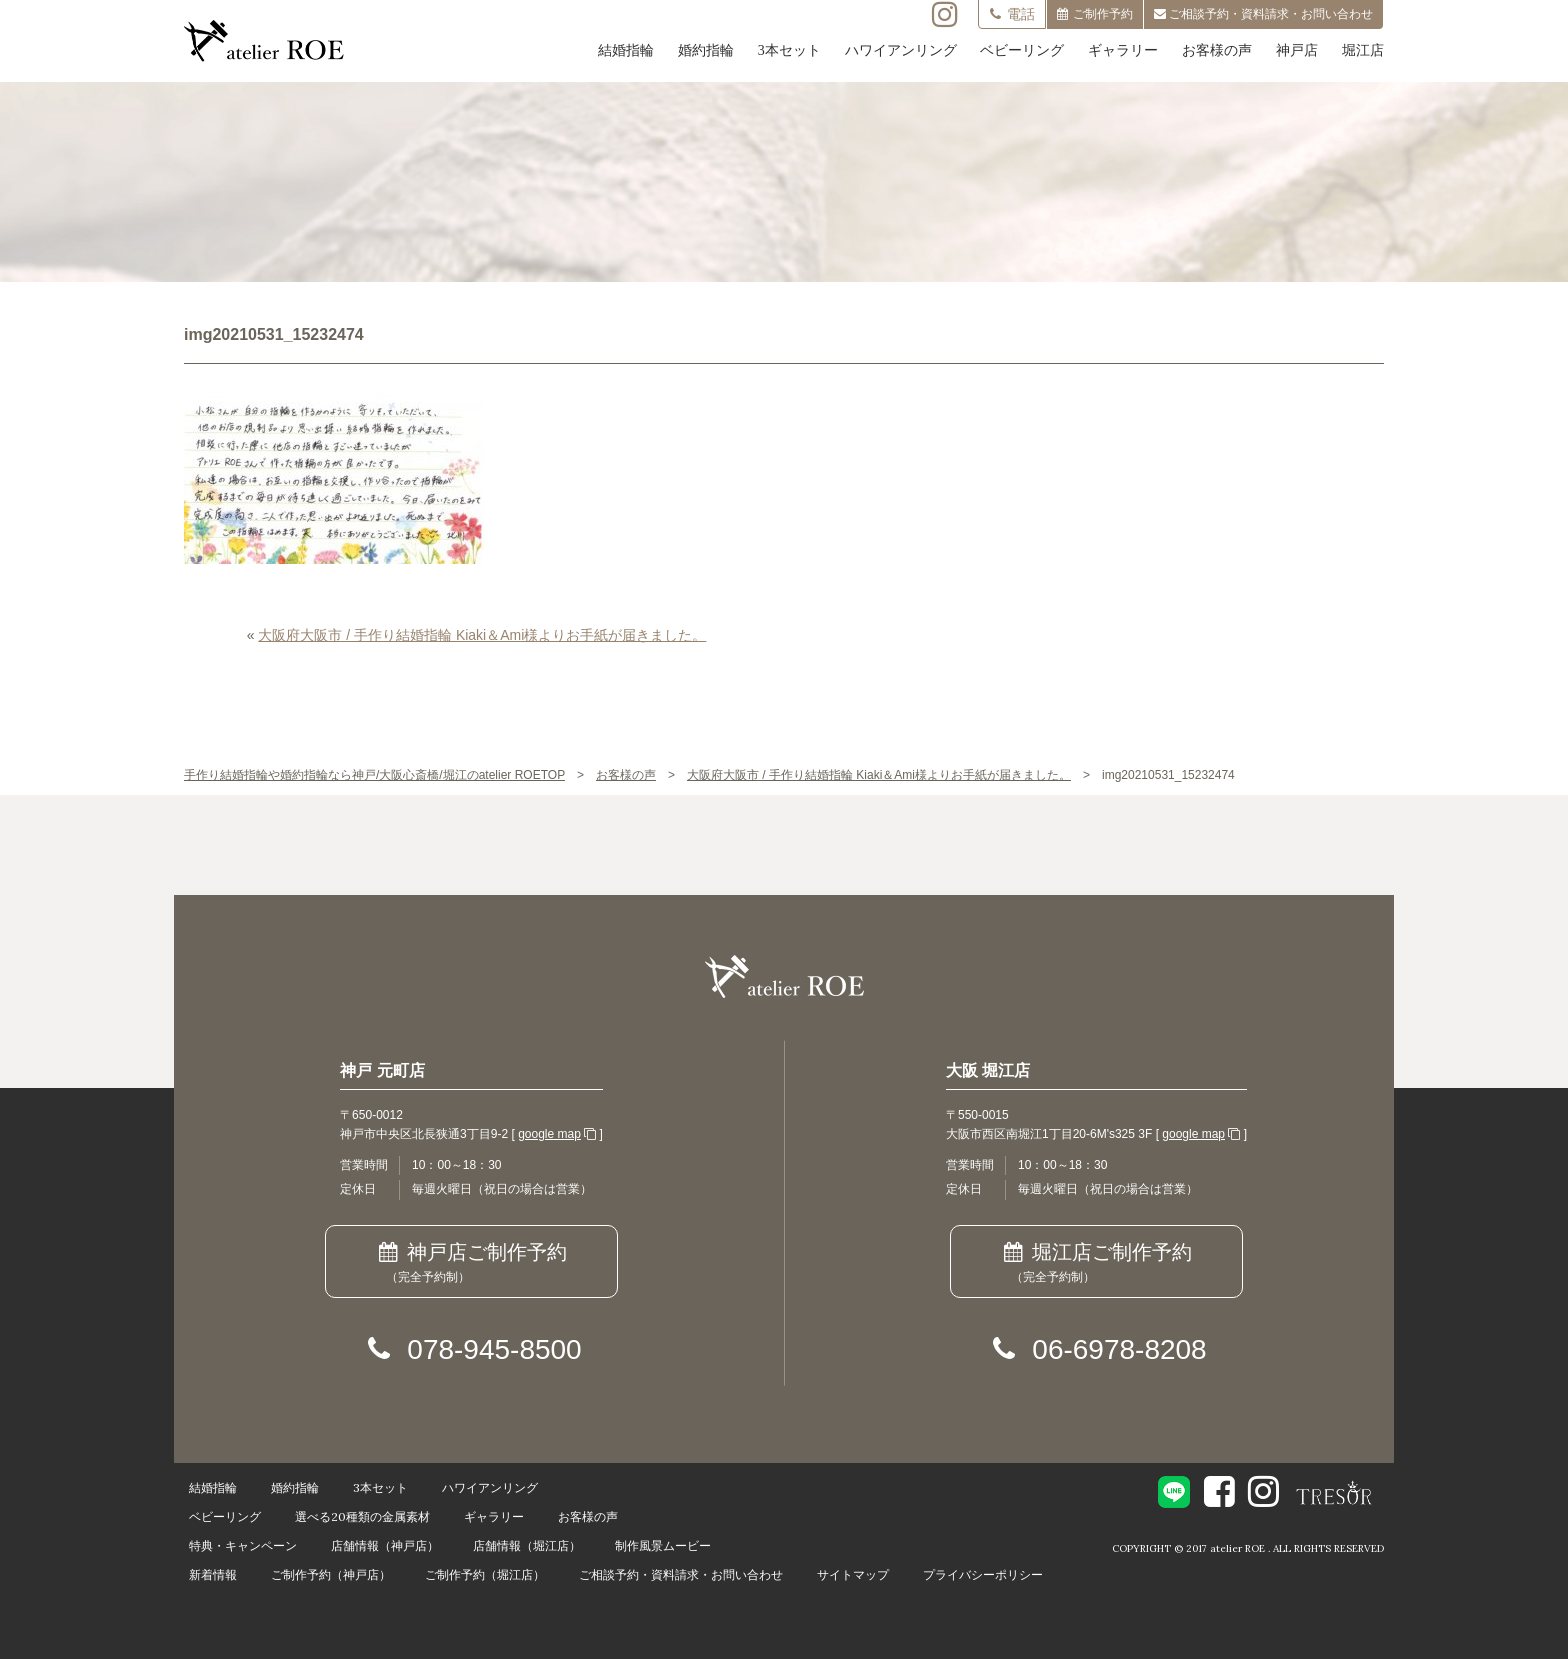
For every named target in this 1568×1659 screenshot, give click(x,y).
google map (549, 1134)
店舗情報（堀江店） (527, 1545)
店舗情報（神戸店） (385, 1545)
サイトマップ (853, 1574)
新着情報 (213, 1574)
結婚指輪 (626, 50)
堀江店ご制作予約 (1096, 1264)
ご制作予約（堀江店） (485, 1574)
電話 (1012, 14)
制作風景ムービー (663, 1545)
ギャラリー (1123, 50)
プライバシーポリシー (983, 1574)
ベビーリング (1022, 50)
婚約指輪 (706, 50)
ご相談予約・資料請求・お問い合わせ (681, 1574)
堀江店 (1363, 50)
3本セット (789, 50)
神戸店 (1297, 50)
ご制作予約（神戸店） (331, 1574)
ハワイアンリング (901, 50)
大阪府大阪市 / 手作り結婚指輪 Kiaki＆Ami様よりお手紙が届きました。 (482, 635)
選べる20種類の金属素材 (362, 1516)
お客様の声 (1217, 50)
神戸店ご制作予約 (471, 1264)
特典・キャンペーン (243, 1545)
